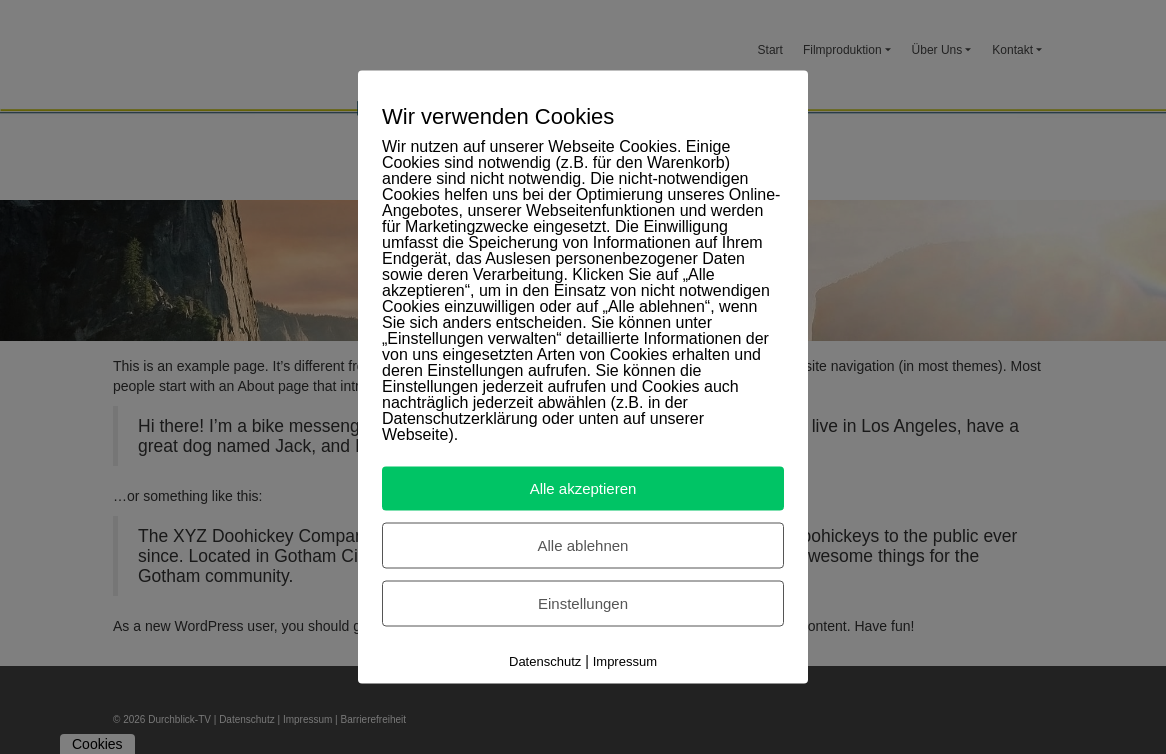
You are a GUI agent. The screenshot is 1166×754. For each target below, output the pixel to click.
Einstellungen (583, 603)
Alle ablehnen (583, 545)
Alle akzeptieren (583, 488)
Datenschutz (545, 661)
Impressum (625, 661)
